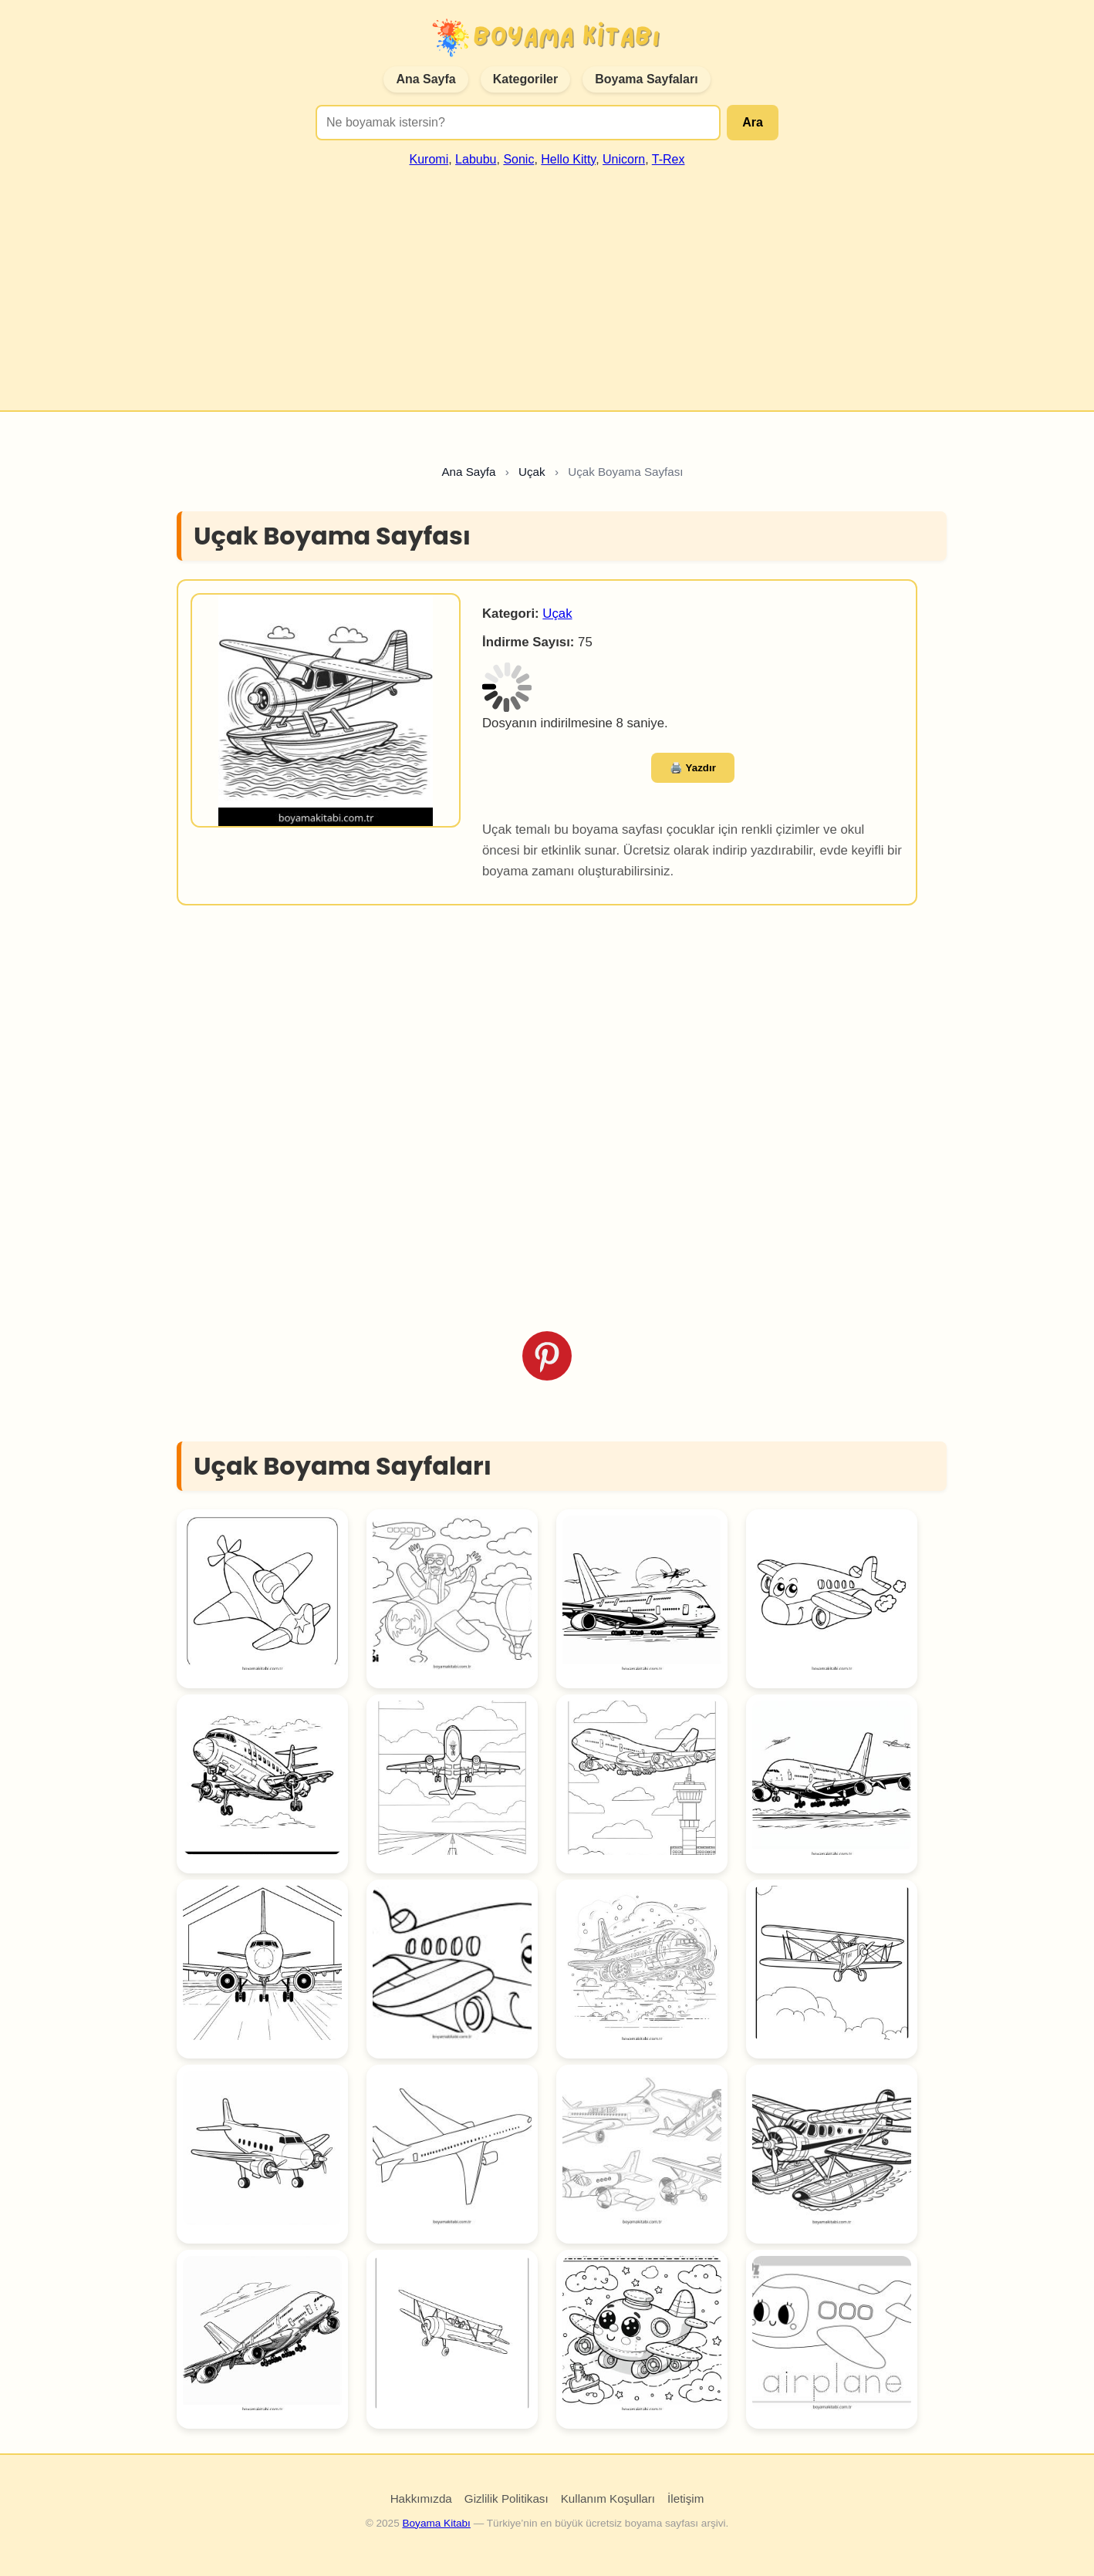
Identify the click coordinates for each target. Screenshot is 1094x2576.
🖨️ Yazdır (693, 768)
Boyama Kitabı (436, 2523)
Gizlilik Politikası (506, 2498)
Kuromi (429, 159)
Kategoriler (525, 79)
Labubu (475, 159)
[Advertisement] (547, 282)
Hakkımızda (421, 2498)
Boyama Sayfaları (646, 79)
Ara (752, 122)
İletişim (685, 2498)
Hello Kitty (568, 159)
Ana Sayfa (425, 79)
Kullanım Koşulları (608, 2498)
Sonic (518, 159)
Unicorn (624, 159)
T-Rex (668, 159)
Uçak (557, 613)
